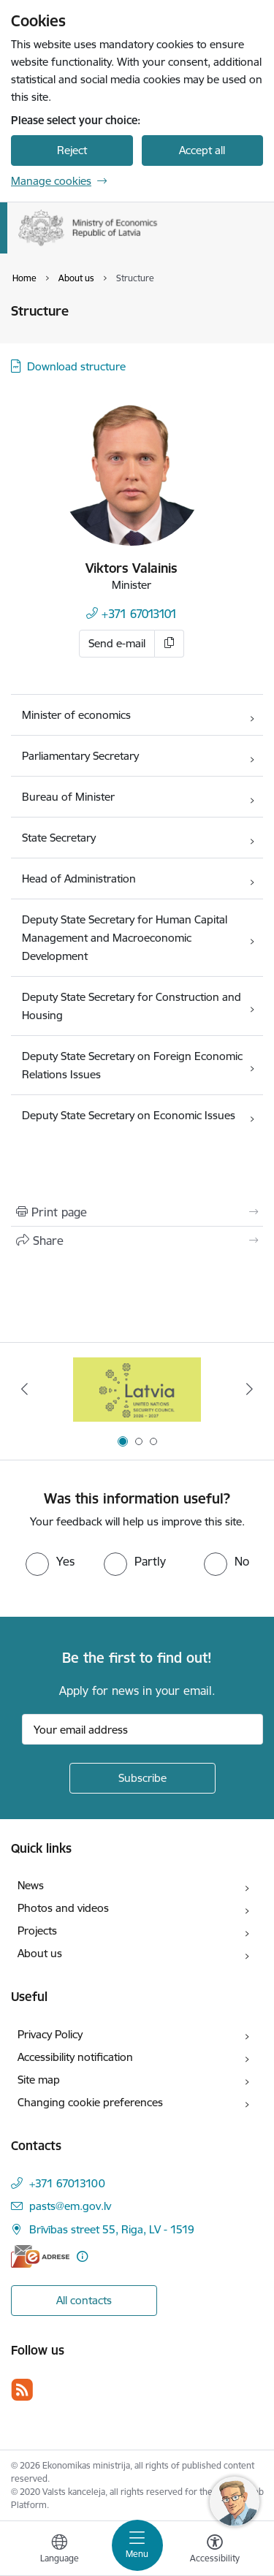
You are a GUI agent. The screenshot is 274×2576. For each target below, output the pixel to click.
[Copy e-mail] (169, 644)
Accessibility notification (75, 2057)
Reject (72, 150)
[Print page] (137, 1212)
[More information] (82, 2256)
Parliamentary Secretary (80, 756)
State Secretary (59, 838)
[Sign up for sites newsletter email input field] (142, 1729)
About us (40, 1953)
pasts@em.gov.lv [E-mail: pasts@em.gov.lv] (70, 2206)
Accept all (202, 150)
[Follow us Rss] (22, 2389)
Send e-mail (116, 643)
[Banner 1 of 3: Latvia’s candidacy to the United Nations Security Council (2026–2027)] (137, 1389)
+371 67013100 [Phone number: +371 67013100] (67, 2183)
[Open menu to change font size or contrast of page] (214, 2550)
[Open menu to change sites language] (59, 2550)
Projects (37, 1930)
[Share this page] (137, 1240)
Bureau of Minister (68, 797)
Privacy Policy (50, 2034)
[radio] (50, 1561)
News (31, 1885)
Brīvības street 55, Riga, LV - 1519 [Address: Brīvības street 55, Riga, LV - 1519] (111, 2229)
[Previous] (24, 1389)
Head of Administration (79, 878)
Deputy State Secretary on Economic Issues (128, 1115)
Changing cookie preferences (90, 2102)
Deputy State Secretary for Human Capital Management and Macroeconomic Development (124, 937)
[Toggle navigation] (137, 2545)
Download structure (76, 366)
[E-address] (40, 2256)
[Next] (249, 1389)
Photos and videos (63, 1908)
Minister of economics (76, 715)
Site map (39, 2080)
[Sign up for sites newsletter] (142, 1778)
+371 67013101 (139, 613)
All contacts (84, 2300)
